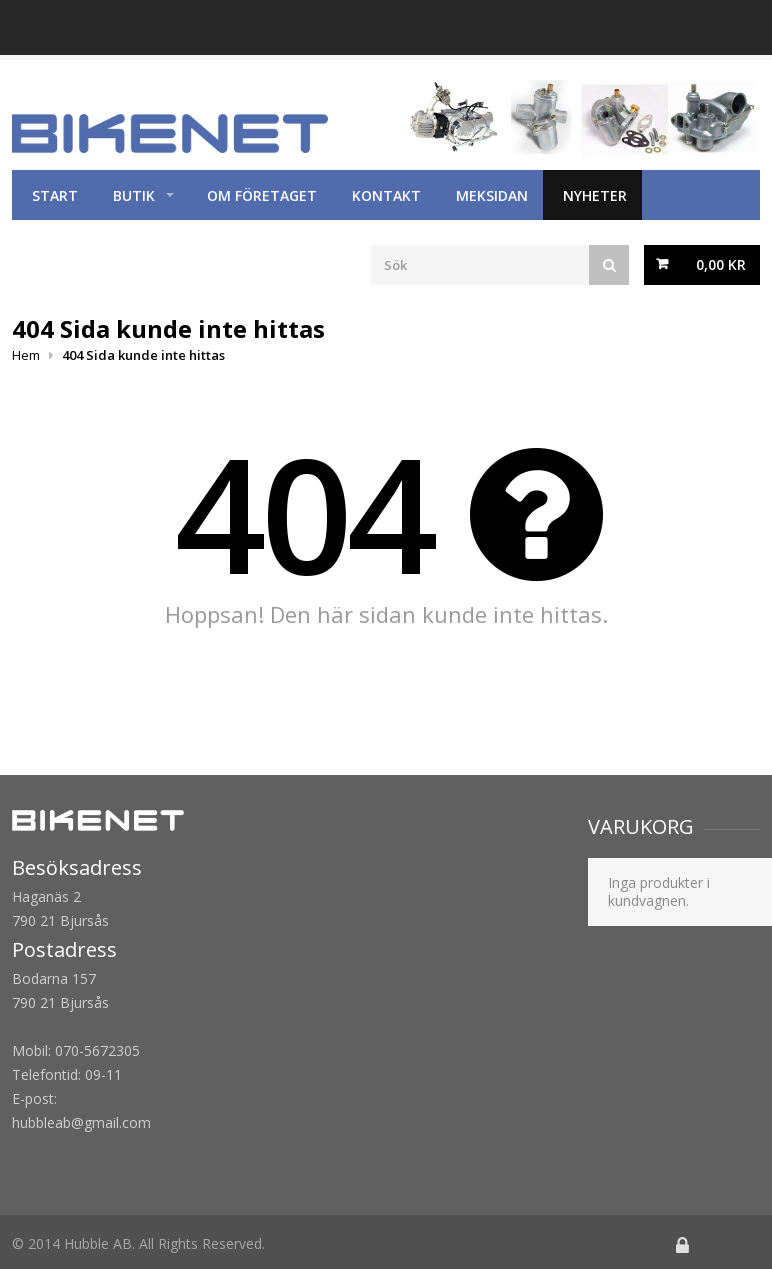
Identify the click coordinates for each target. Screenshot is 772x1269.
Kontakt (386, 195)
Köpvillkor (74, 245)
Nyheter (595, 195)
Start (55, 195)
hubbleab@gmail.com (81, 1122)
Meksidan (492, 195)
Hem (26, 355)
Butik (134, 195)
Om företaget (262, 195)
